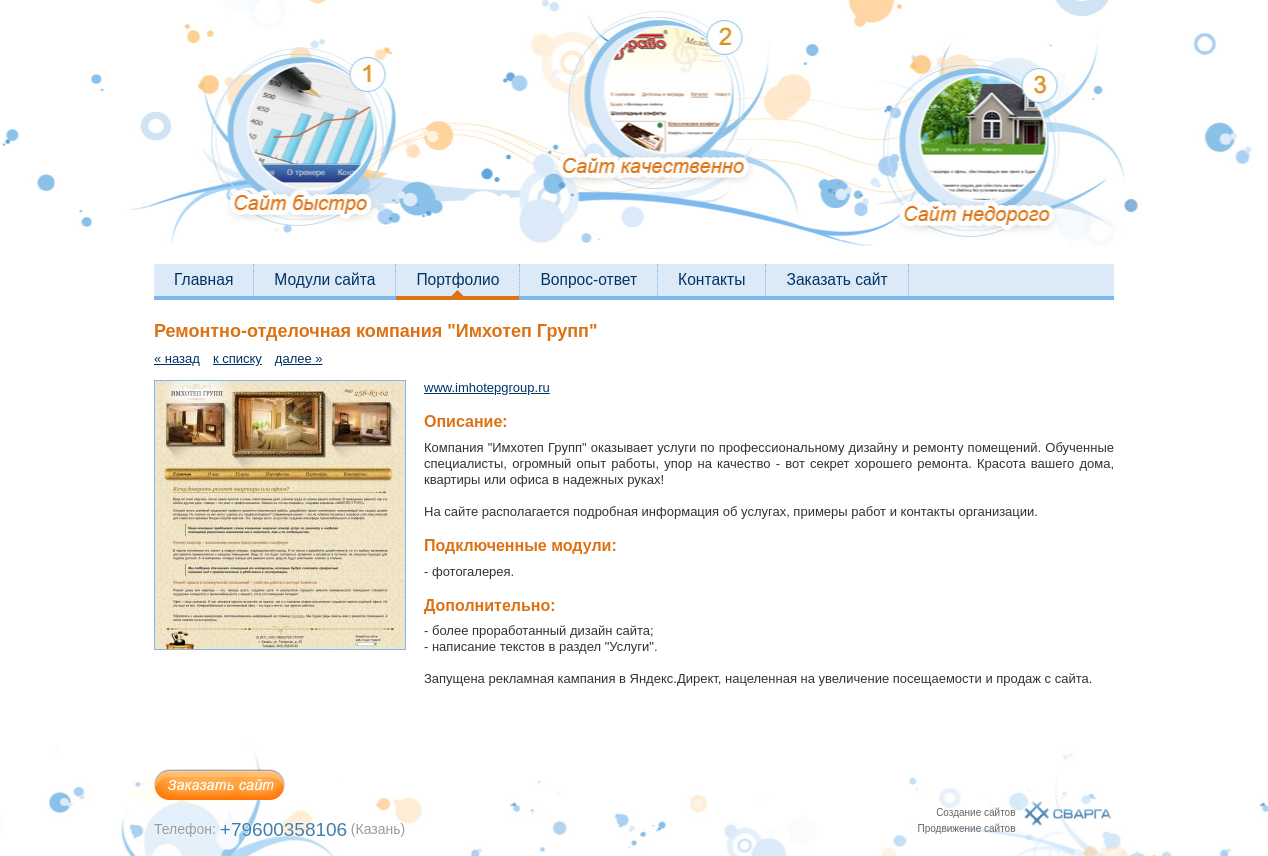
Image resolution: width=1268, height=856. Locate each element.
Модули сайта (324, 279)
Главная (203, 279)
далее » (299, 358)
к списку (237, 358)
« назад (177, 358)
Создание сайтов (975, 812)
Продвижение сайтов (966, 828)
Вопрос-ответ (588, 279)
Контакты (711, 279)
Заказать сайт (836, 279)
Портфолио (457, 279)
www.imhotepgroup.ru (487, 387)
